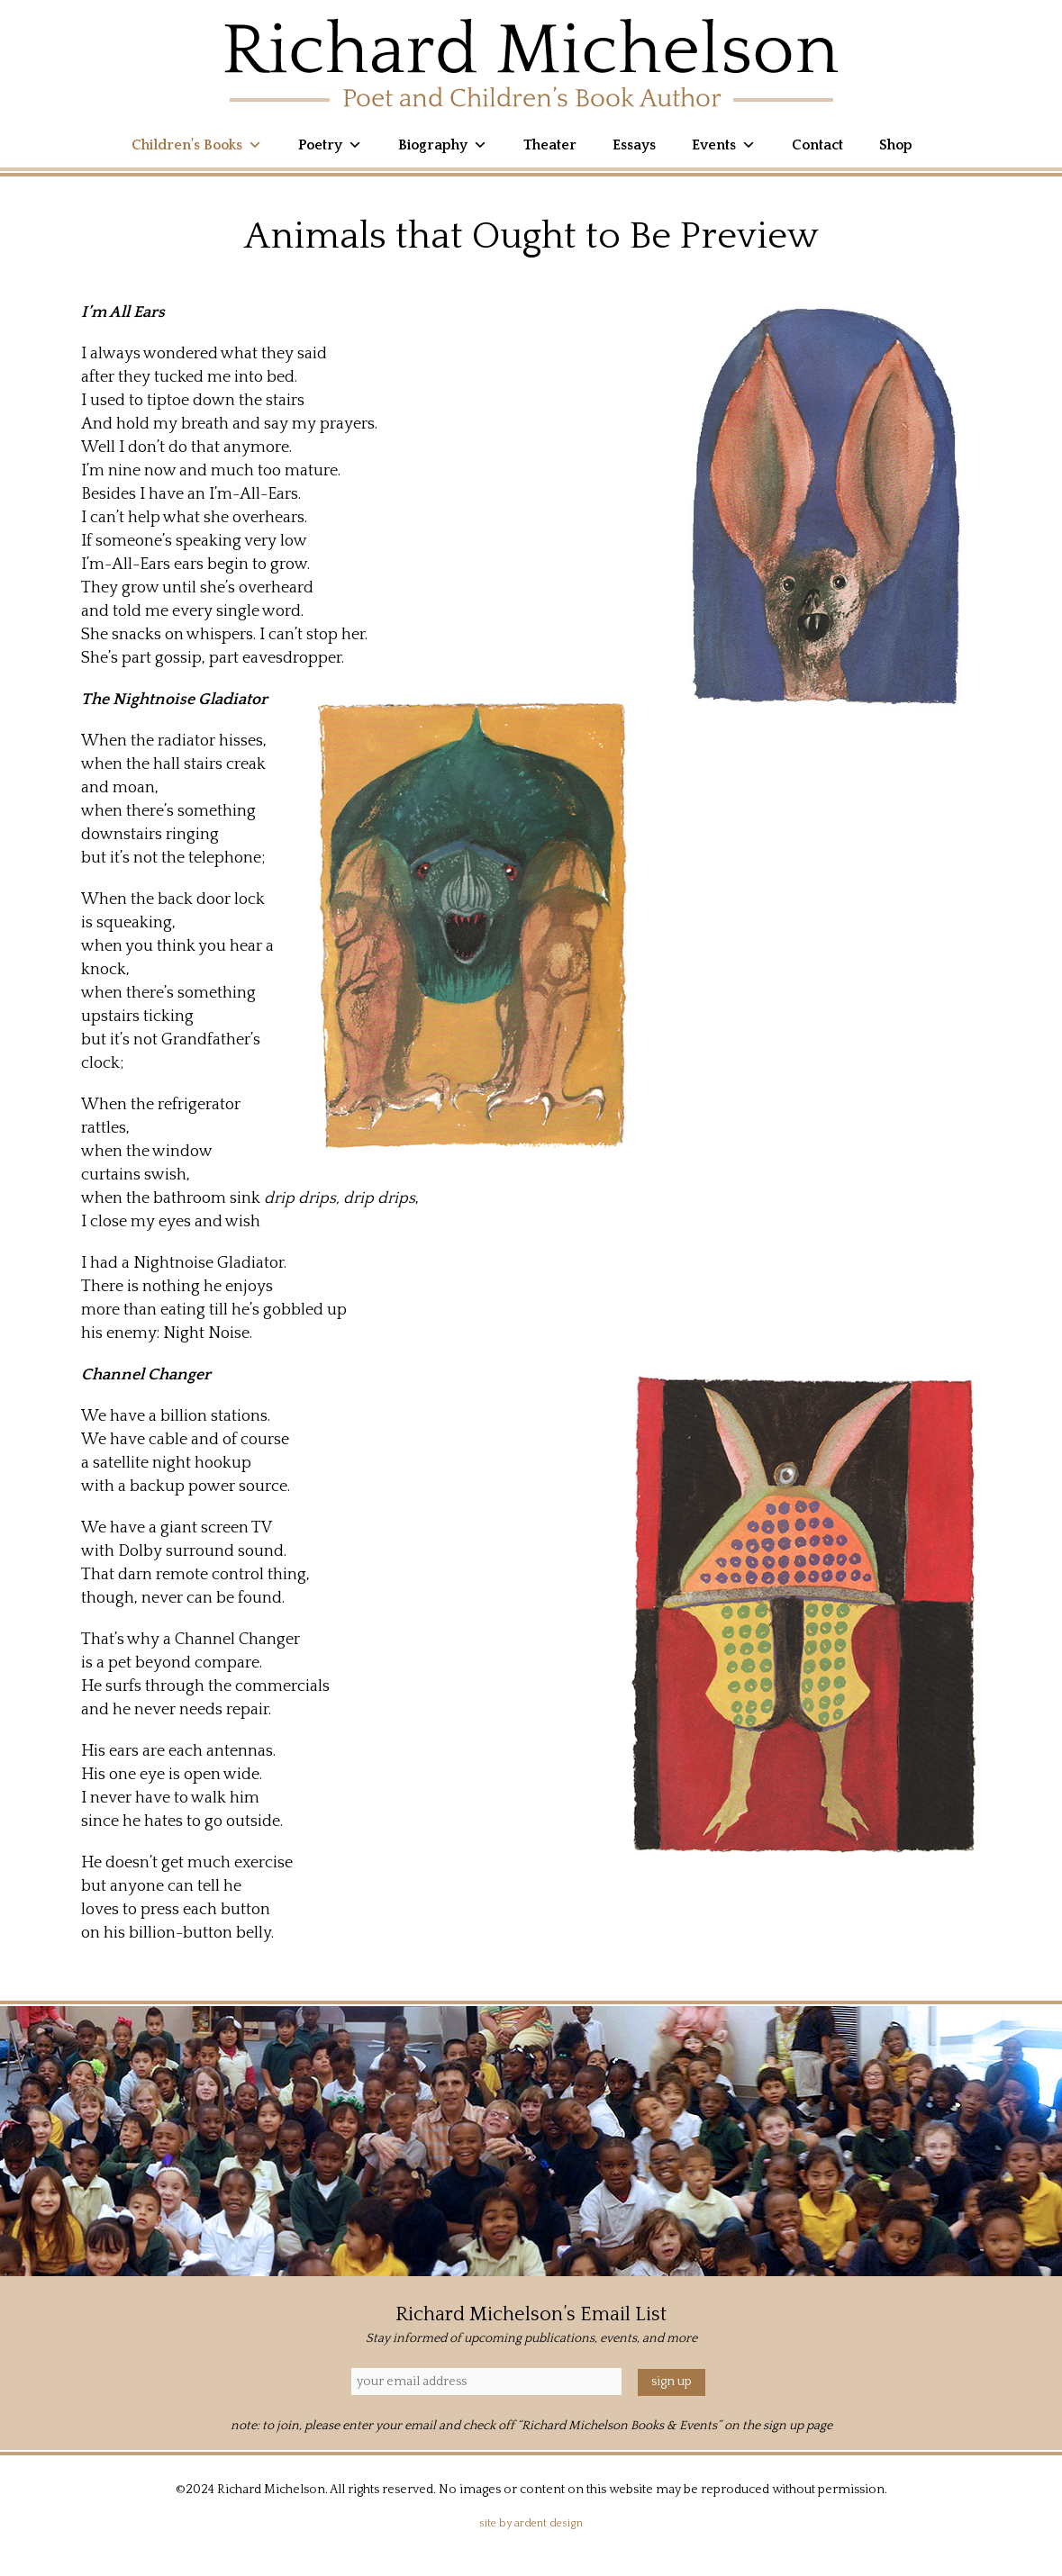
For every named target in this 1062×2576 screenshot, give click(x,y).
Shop (895, 145)
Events (724, 145)
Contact (817, 145)
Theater (549, 145)
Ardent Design (548, 2523)
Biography (442, 145)
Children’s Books (197, 145)
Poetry (330, 145)
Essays (634, 145)
